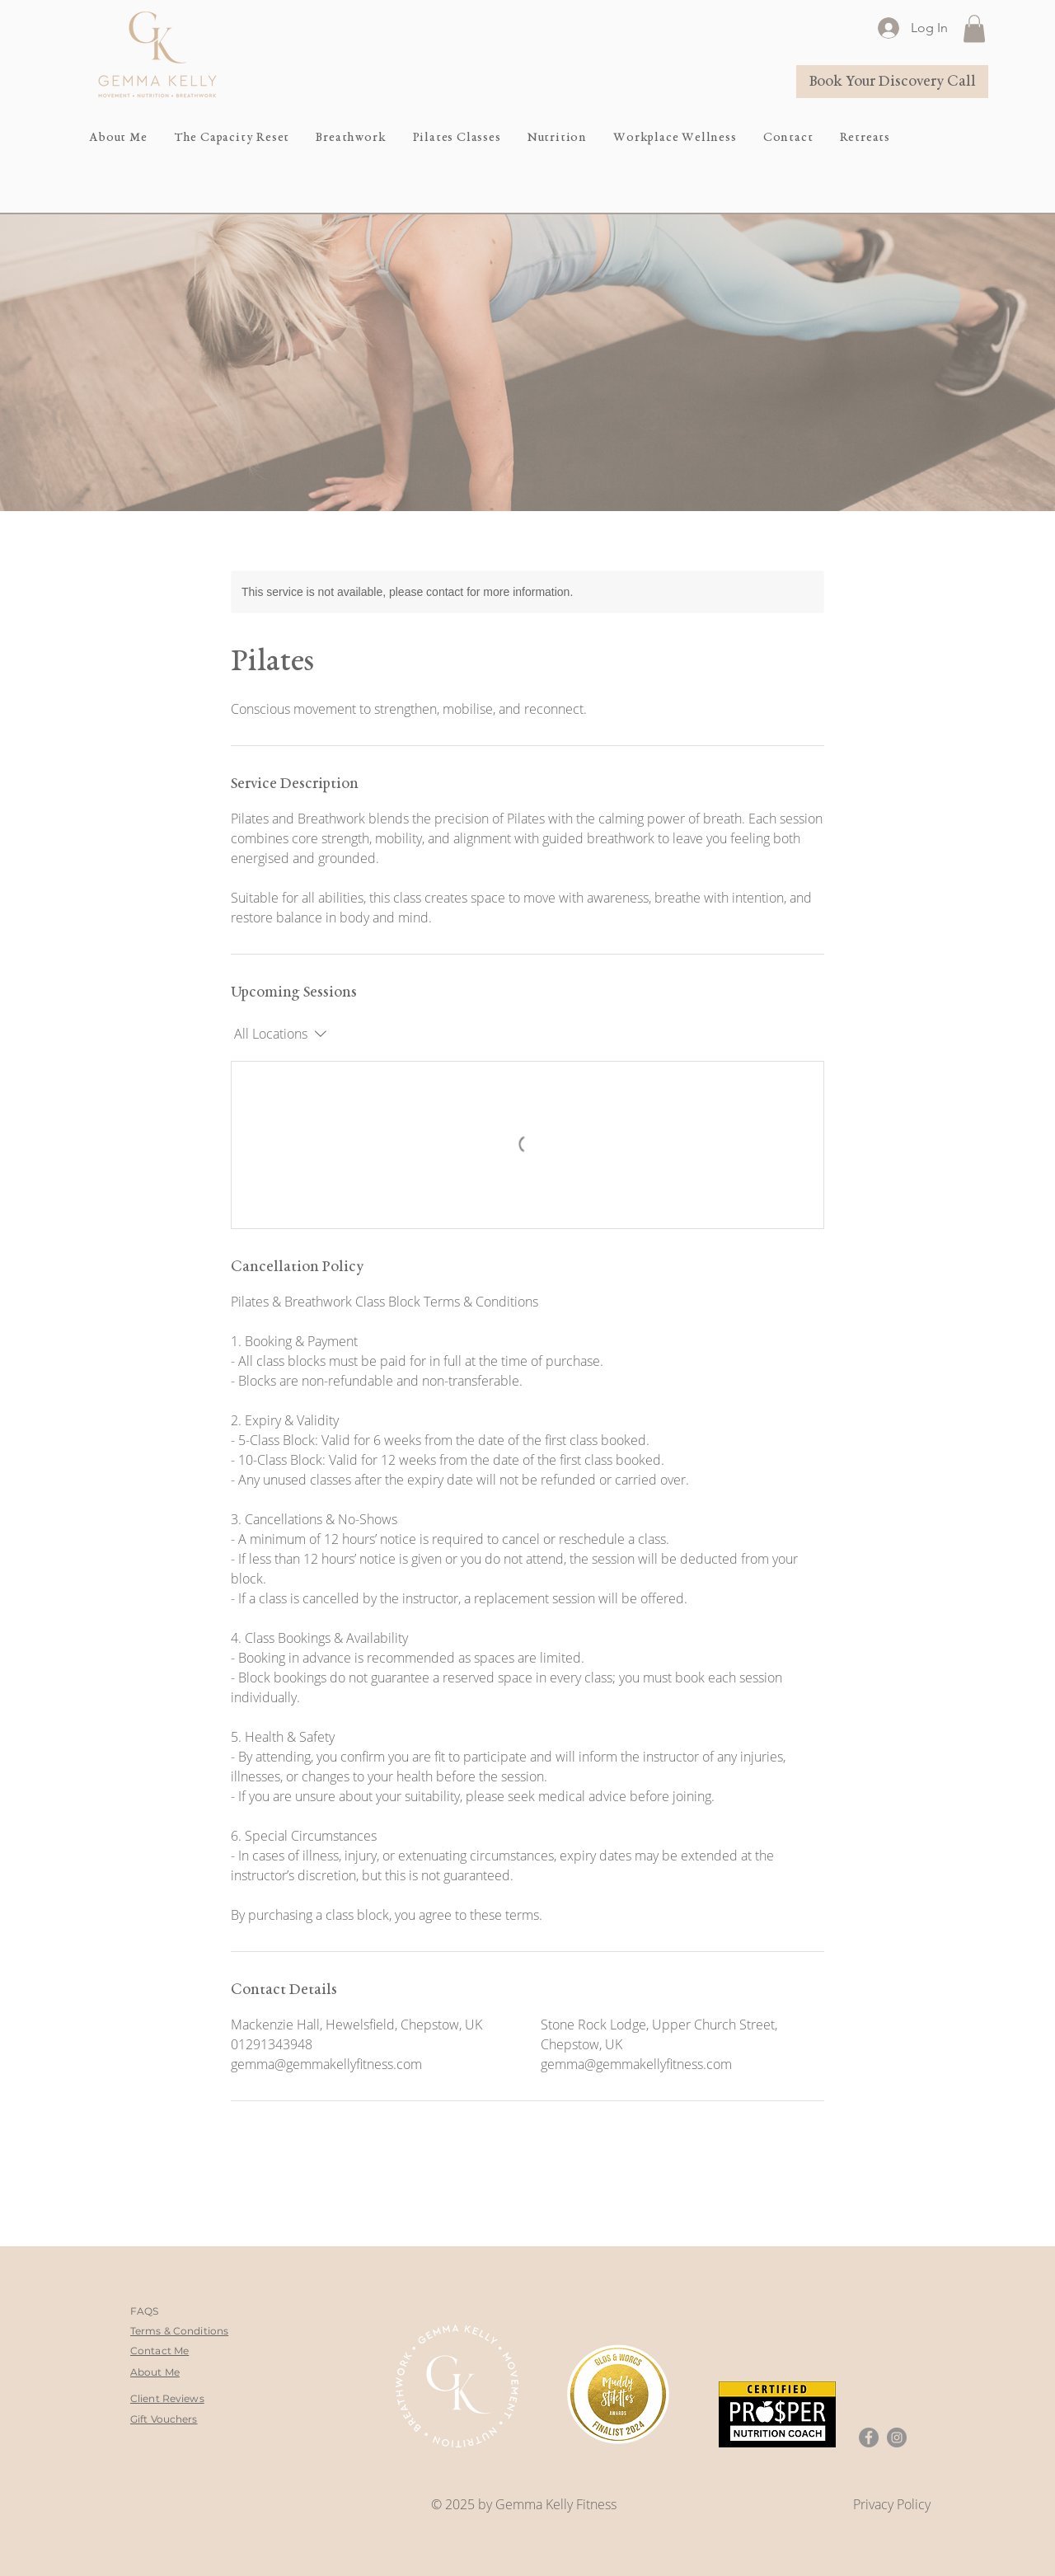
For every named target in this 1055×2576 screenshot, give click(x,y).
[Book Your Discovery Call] (892, 81)
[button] (974, 28)
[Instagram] (897, 2437)
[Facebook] (869, 2437)
